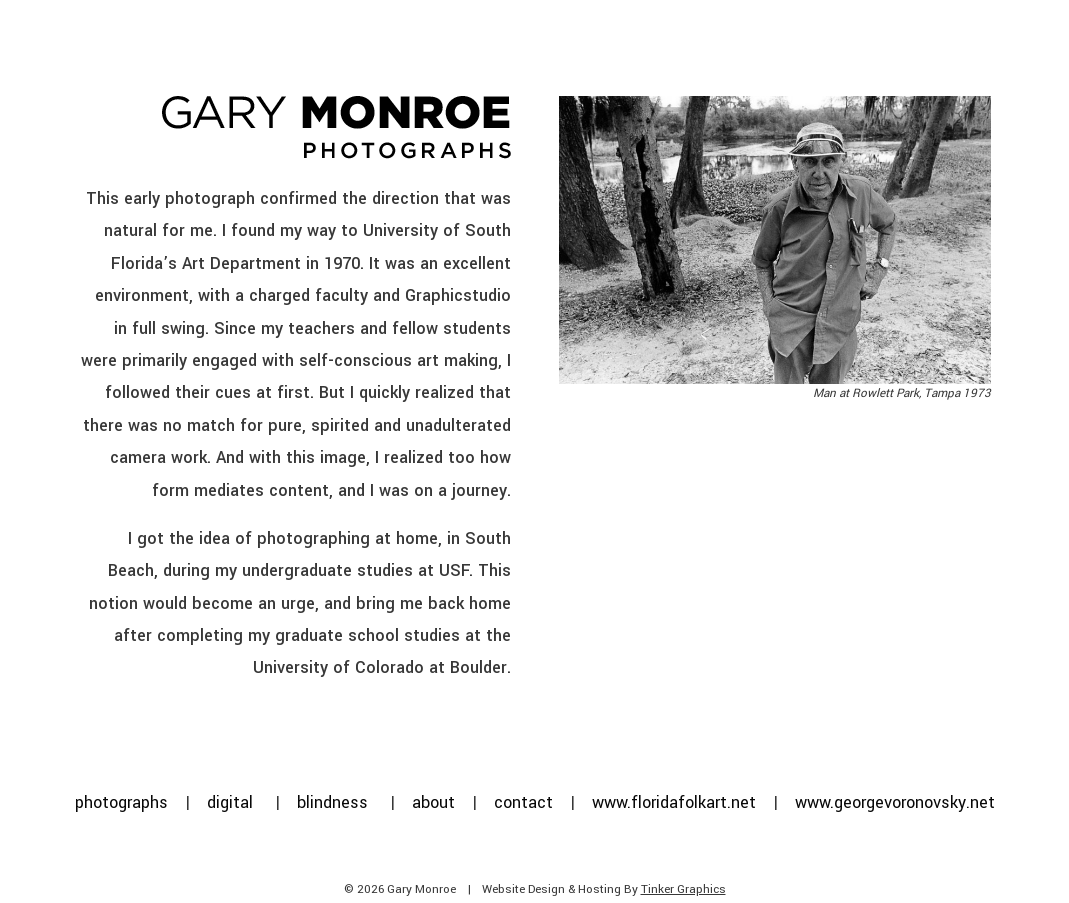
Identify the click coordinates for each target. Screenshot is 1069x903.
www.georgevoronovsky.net (895, 802)
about (433, 802)
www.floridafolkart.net (674, 802)
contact (523, 802)
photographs (121, 802)
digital (230, 802)
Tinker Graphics (683, 889)
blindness (332, 802)
